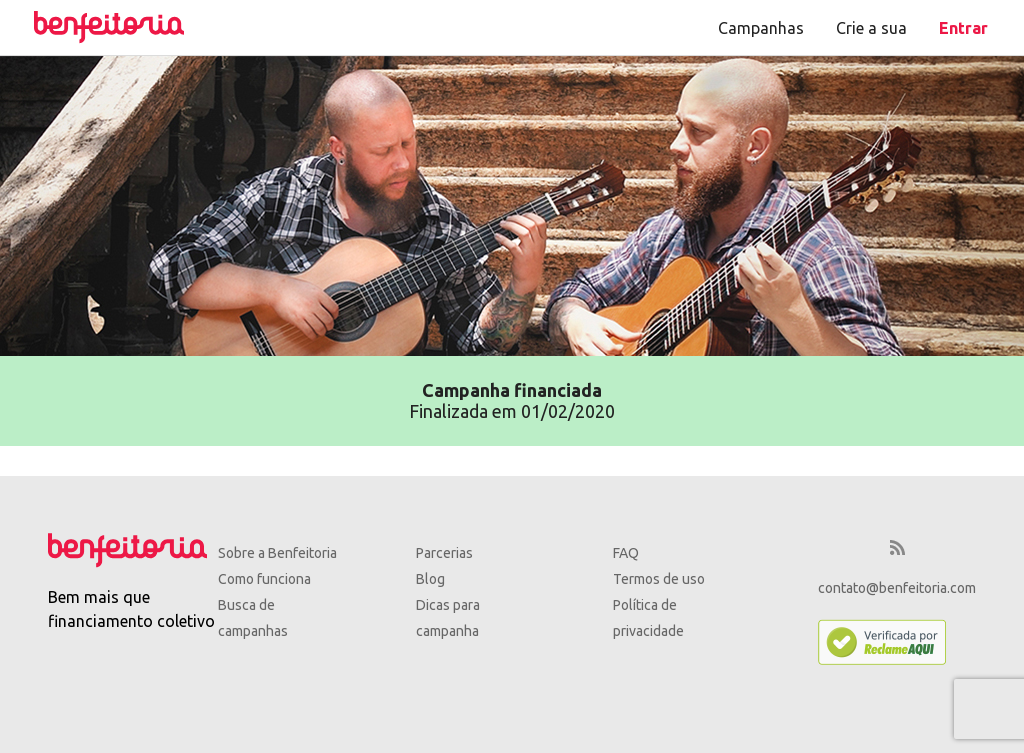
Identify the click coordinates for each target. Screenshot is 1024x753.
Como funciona (264, 579)
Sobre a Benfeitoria (277, 553)
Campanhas (761, 28)
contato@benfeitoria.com (897, 588)
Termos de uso (659, 579)
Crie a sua (871, 28)
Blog (430, 579)
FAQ (626, 553)
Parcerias (444, 553)
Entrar (963, 28)
